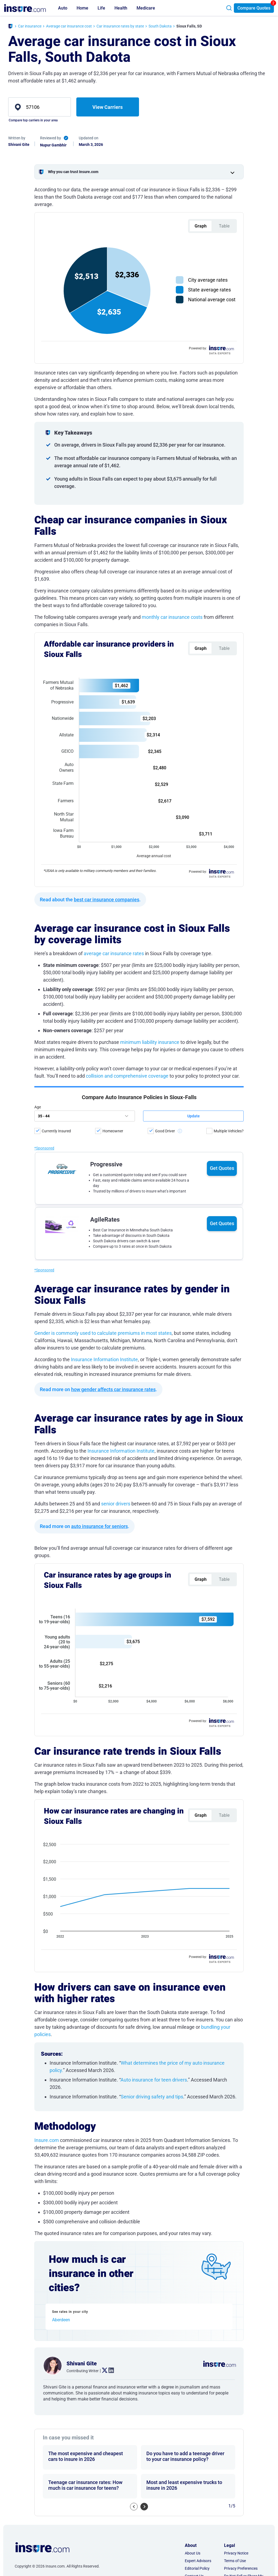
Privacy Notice (236, 2553)
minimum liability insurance (149, 1042)
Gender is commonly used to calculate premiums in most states (103, 1333)
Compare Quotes (253, 8)
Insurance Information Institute (104, 1359)
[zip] (39, 106)
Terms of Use (235, 2561)
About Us (192, 2553)
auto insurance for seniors (99, 1526)
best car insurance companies (106, 899)
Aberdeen (61, 2320)
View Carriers (107, 107)
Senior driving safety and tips (152, 2096)
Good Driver (165, 1131)
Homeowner (112, 1131)
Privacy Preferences (241, 2568)
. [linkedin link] (109, 2370)
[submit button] (193, 1116)
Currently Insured (56, 1131)
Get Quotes (222, 1168)
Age (37, 1107)
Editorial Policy (197, 2568)
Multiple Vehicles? (229, 1131)
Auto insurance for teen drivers (153, 2080)
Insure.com (46, 2140)
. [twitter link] (102, 2370)
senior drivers (115, 1504)
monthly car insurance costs (172, 617)
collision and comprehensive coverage (127, 1076)
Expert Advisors (198, 2561)
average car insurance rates (114, 953)
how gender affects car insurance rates (113, 1389)
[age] (84, 1116)
